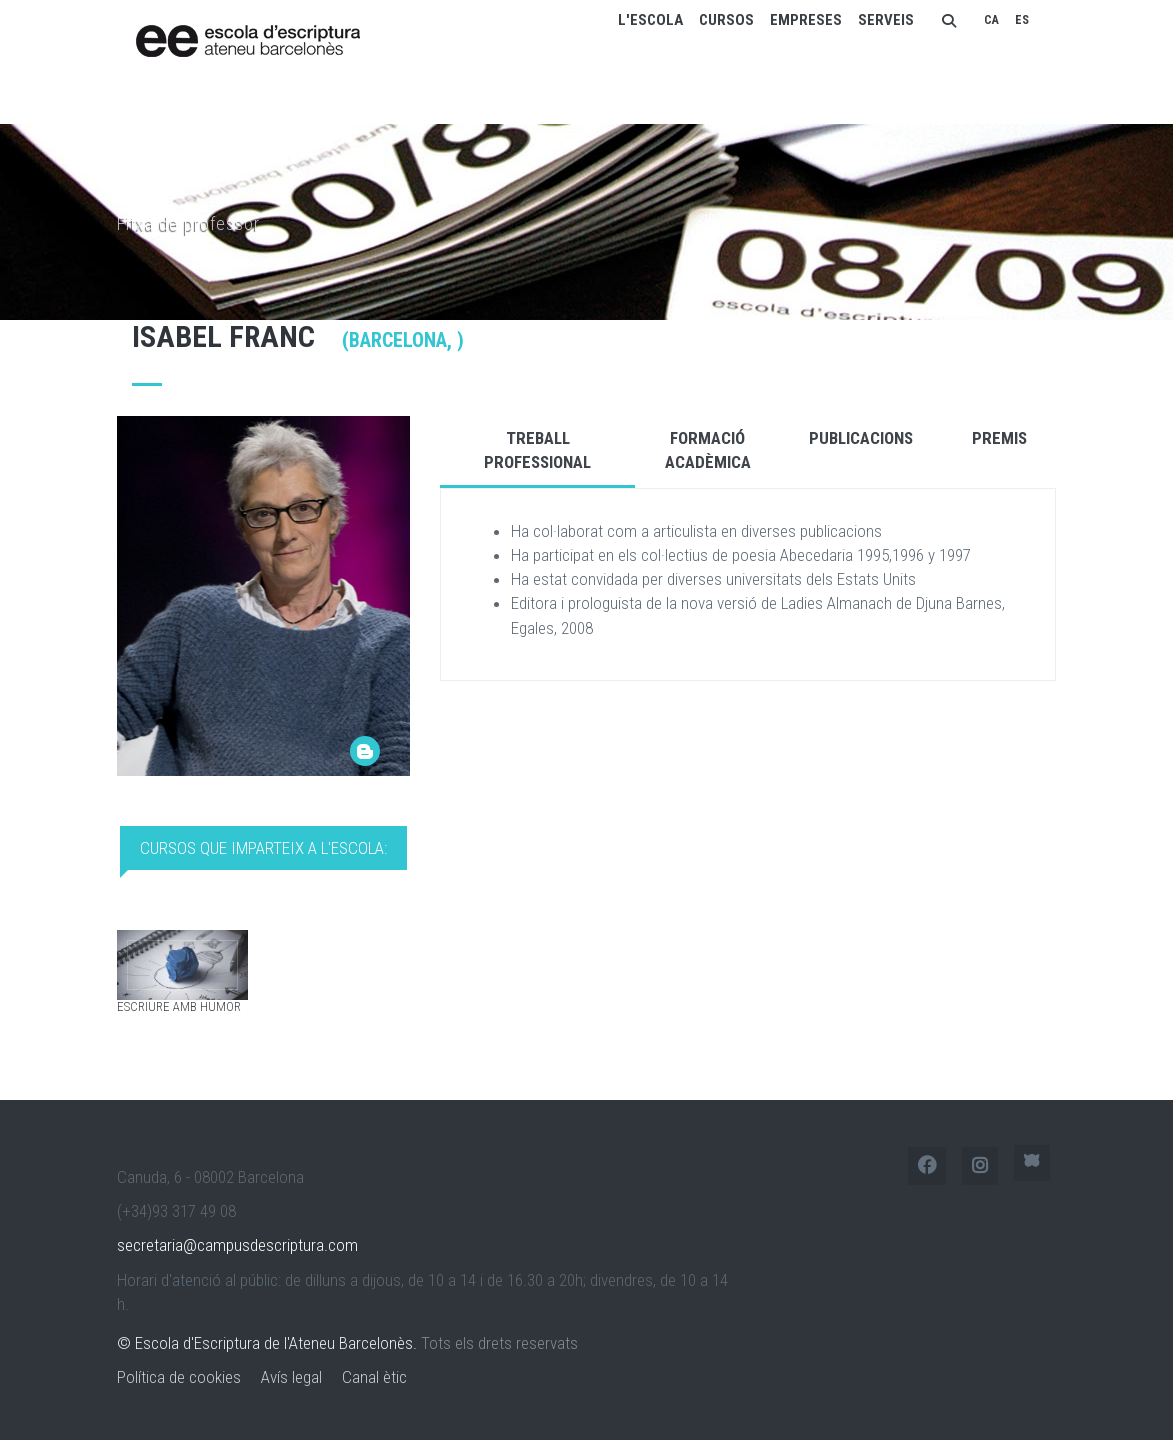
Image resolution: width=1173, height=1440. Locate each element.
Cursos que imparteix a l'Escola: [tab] (263, 848)
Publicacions (861, 438)
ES (1022, 20)
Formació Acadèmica (708, 450)
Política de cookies (179, 1377)
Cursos (726, 20)
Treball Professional (537, 450)
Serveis (886, 20)
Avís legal (291, 1377)
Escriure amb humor (179, 1006)
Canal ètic (374, 1377)
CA (991, 20)
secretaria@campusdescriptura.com (237, 1245)
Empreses (806, 20)
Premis (999, 438)
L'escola (650, 20)
